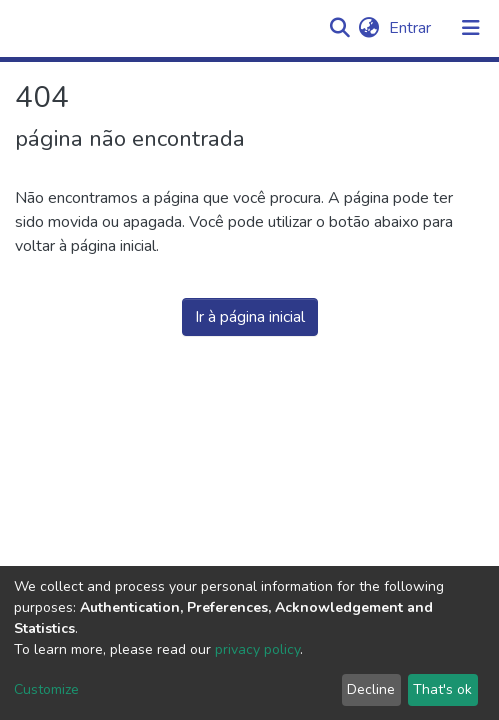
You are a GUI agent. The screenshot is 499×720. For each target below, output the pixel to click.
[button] (368, 28)
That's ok (442, 689)
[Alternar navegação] (471, 28)
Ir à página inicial (250, 317)
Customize (46, 689)
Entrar (412, 28)
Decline (371, 689)
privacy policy (257, 649)
